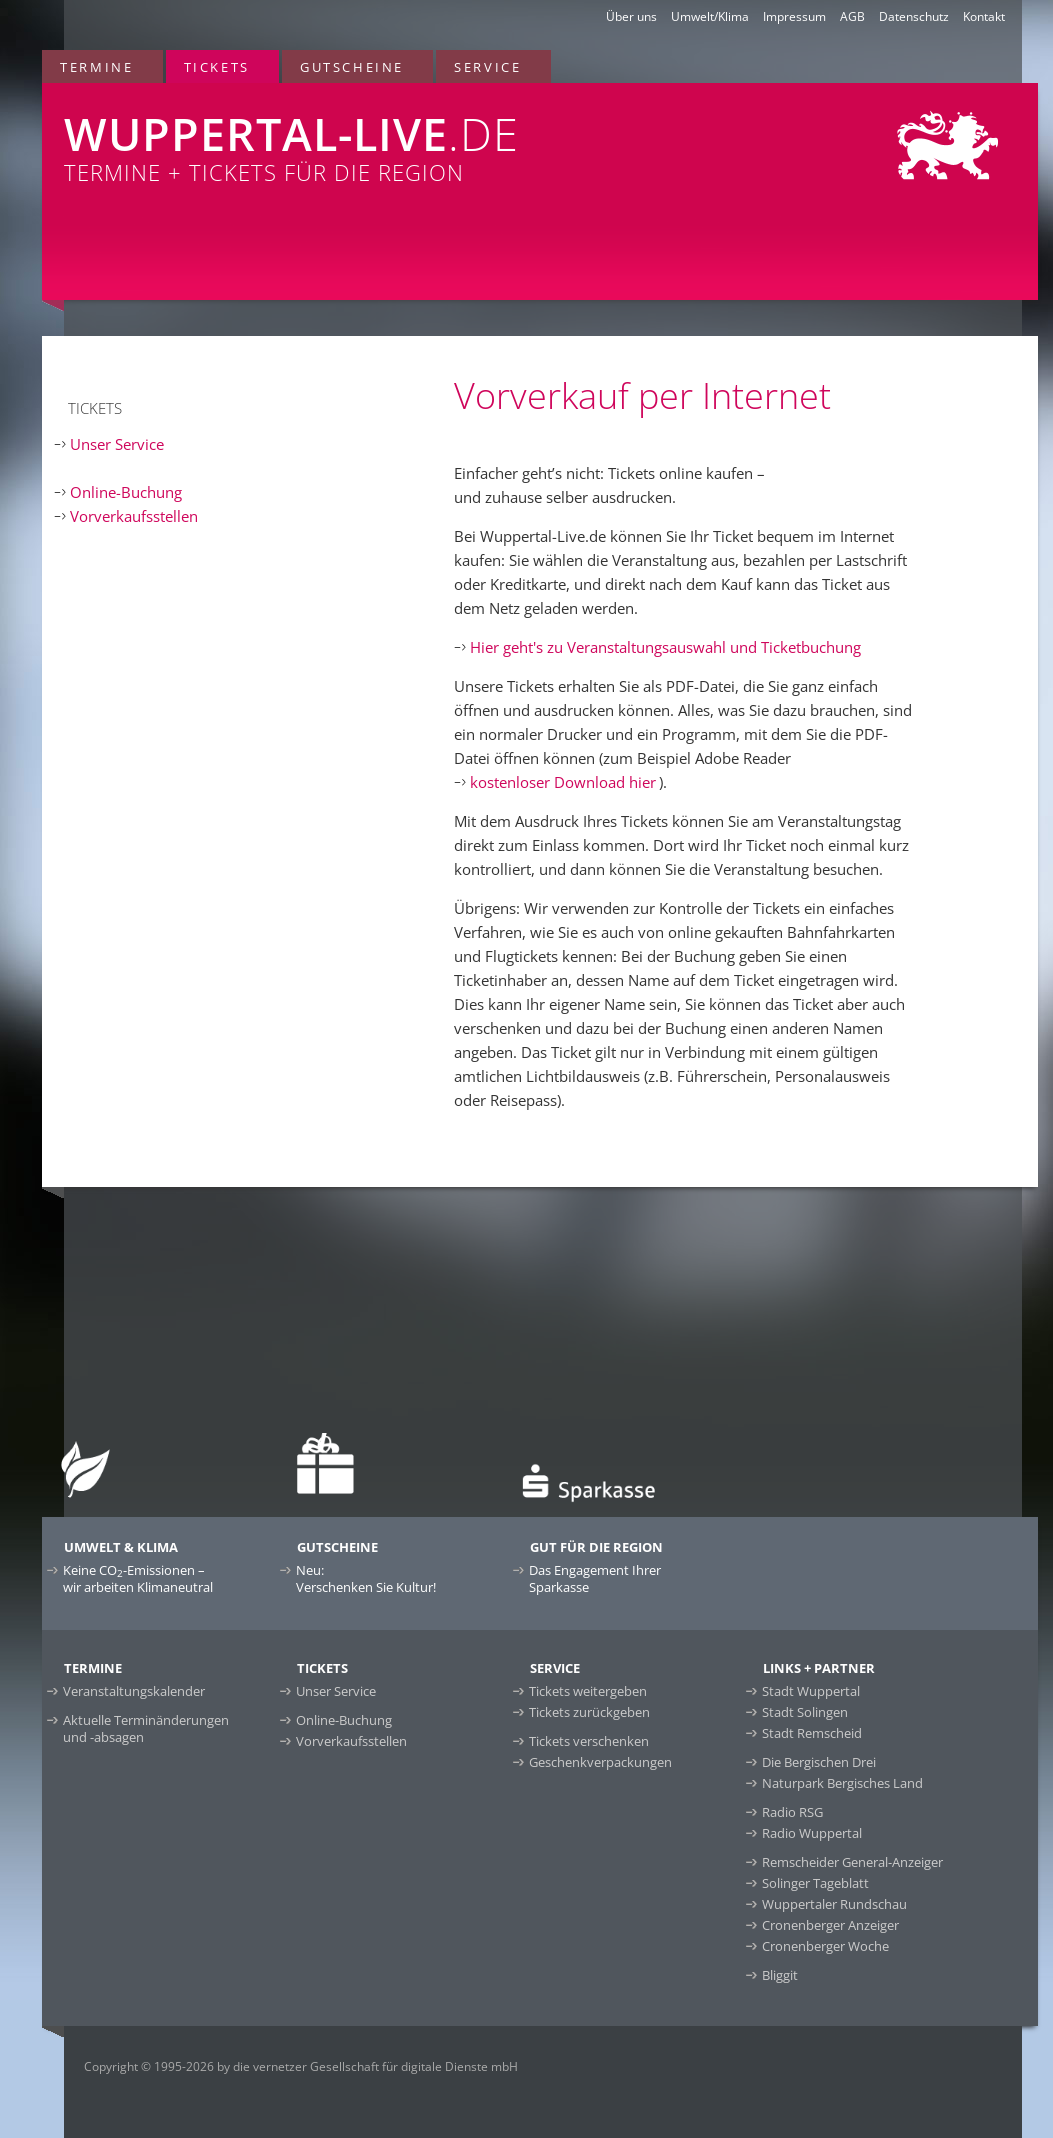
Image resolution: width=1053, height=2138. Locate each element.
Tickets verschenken (589, 1741)
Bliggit (780, 1975)
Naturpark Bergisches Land (842, 1783)
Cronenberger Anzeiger (830, 1925)
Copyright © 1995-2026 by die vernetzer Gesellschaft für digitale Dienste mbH (301, 2066)
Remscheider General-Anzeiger (852, 1862)
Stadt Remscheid (812, 1733)
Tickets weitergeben (588, 1691)
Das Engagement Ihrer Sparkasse (595, 1578)
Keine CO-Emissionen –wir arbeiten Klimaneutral (138, 1578)
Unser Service (117, 444)
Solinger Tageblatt (815, 1883)
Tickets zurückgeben (589, 1712)
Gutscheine (352, 67)
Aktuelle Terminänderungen (146, 1728)
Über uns (631, 16)
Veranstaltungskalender (134, 1691)
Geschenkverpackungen (600, 1762)
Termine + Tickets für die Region (338, 135)
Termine (96, 67)
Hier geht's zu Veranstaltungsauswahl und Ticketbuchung (665, 647)
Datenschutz (914, 16)
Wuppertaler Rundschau (834, 1904)
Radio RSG (792, 1812)
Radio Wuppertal (812, 1833)
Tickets (217, 67)
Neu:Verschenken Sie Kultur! (366, 1578)
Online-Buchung (126, 492)
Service (487, 67)
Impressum (794, 16)
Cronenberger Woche (825, 1946)
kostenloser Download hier (563, 782)
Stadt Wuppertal (811, 1691)
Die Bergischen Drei (819, 1762)
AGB (852, 16)
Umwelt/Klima (710, 16)
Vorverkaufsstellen (134, 516)
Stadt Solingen (805, 1712)
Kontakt (984, 16)
